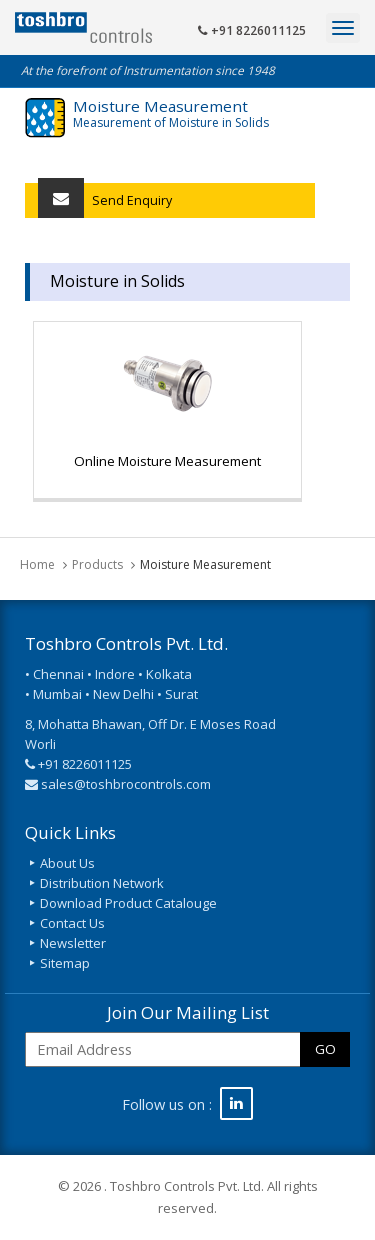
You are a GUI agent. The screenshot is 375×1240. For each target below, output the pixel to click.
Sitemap (65, 963)
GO (325, 1049)
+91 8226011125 (252, 30)
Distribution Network (102, 883)
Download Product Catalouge (128, 903)
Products (97, 564)
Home (37, 564)
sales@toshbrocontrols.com (126, 784)
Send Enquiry (105, 200)
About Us (67, 863)
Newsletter (73, 943)
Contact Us (72, 923)
